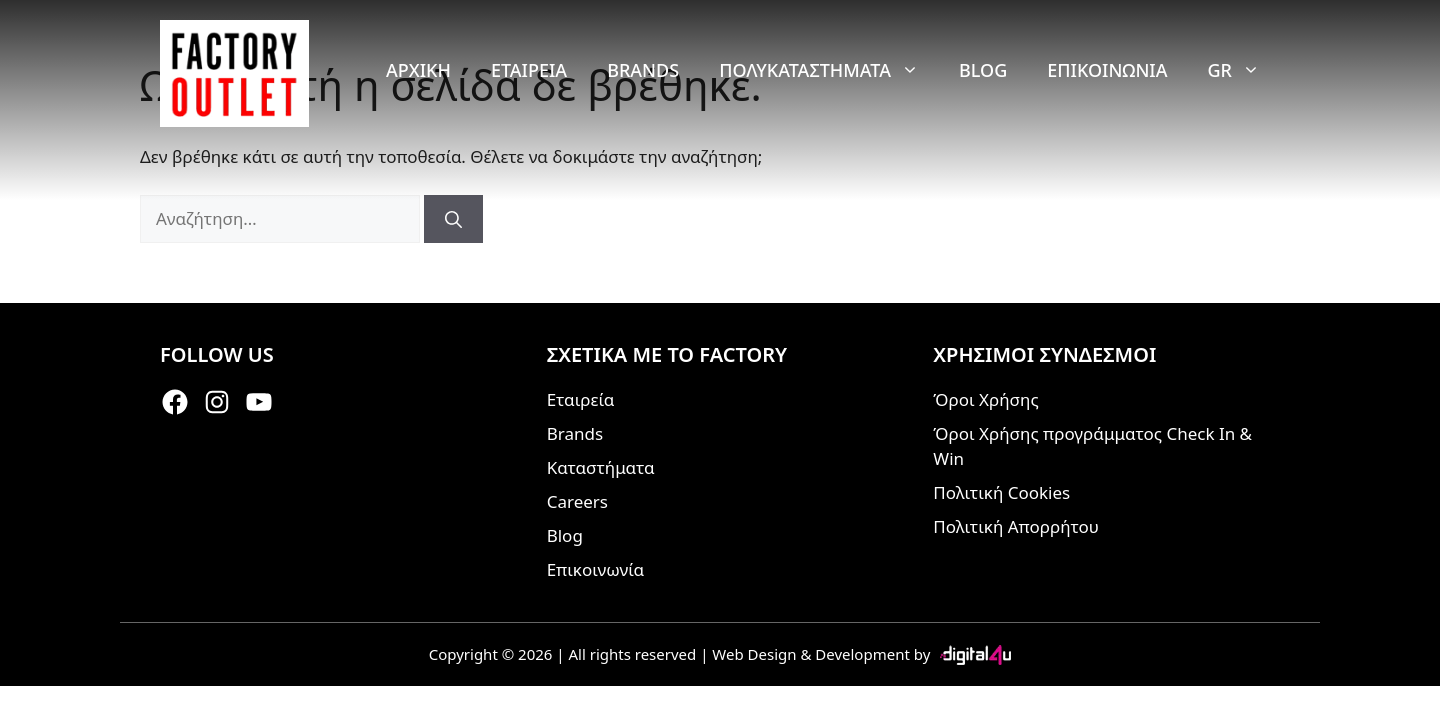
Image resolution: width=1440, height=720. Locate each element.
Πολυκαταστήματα (829, 70)
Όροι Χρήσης (985, 399)
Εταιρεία (529, 70)
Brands (643, 70)
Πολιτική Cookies (1001, 492)
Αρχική (418, 70)
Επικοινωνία (1107, 70)
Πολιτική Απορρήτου (1016, 526)
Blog (983, 70)
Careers (577, 501)
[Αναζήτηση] (453, 219)
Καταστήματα (601, 467)
